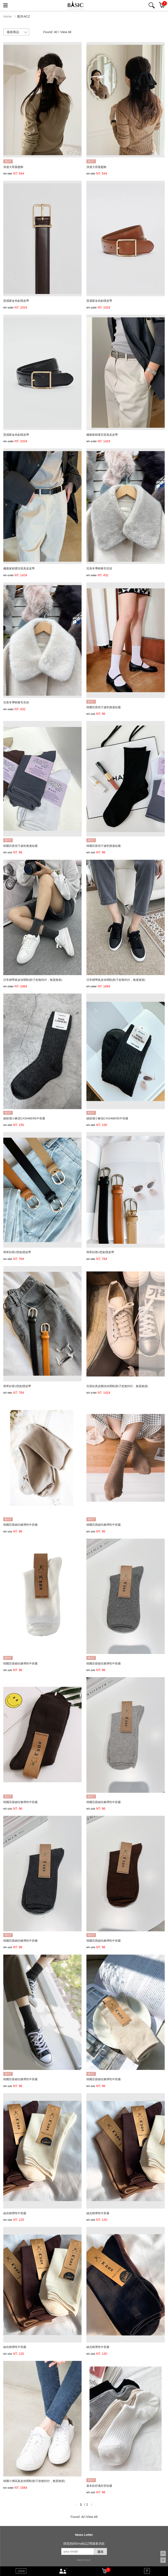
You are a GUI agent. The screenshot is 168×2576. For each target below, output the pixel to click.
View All (65, 32)
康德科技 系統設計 (84, 2560)
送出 (100, 2551)
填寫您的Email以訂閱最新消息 (84, 2543)
